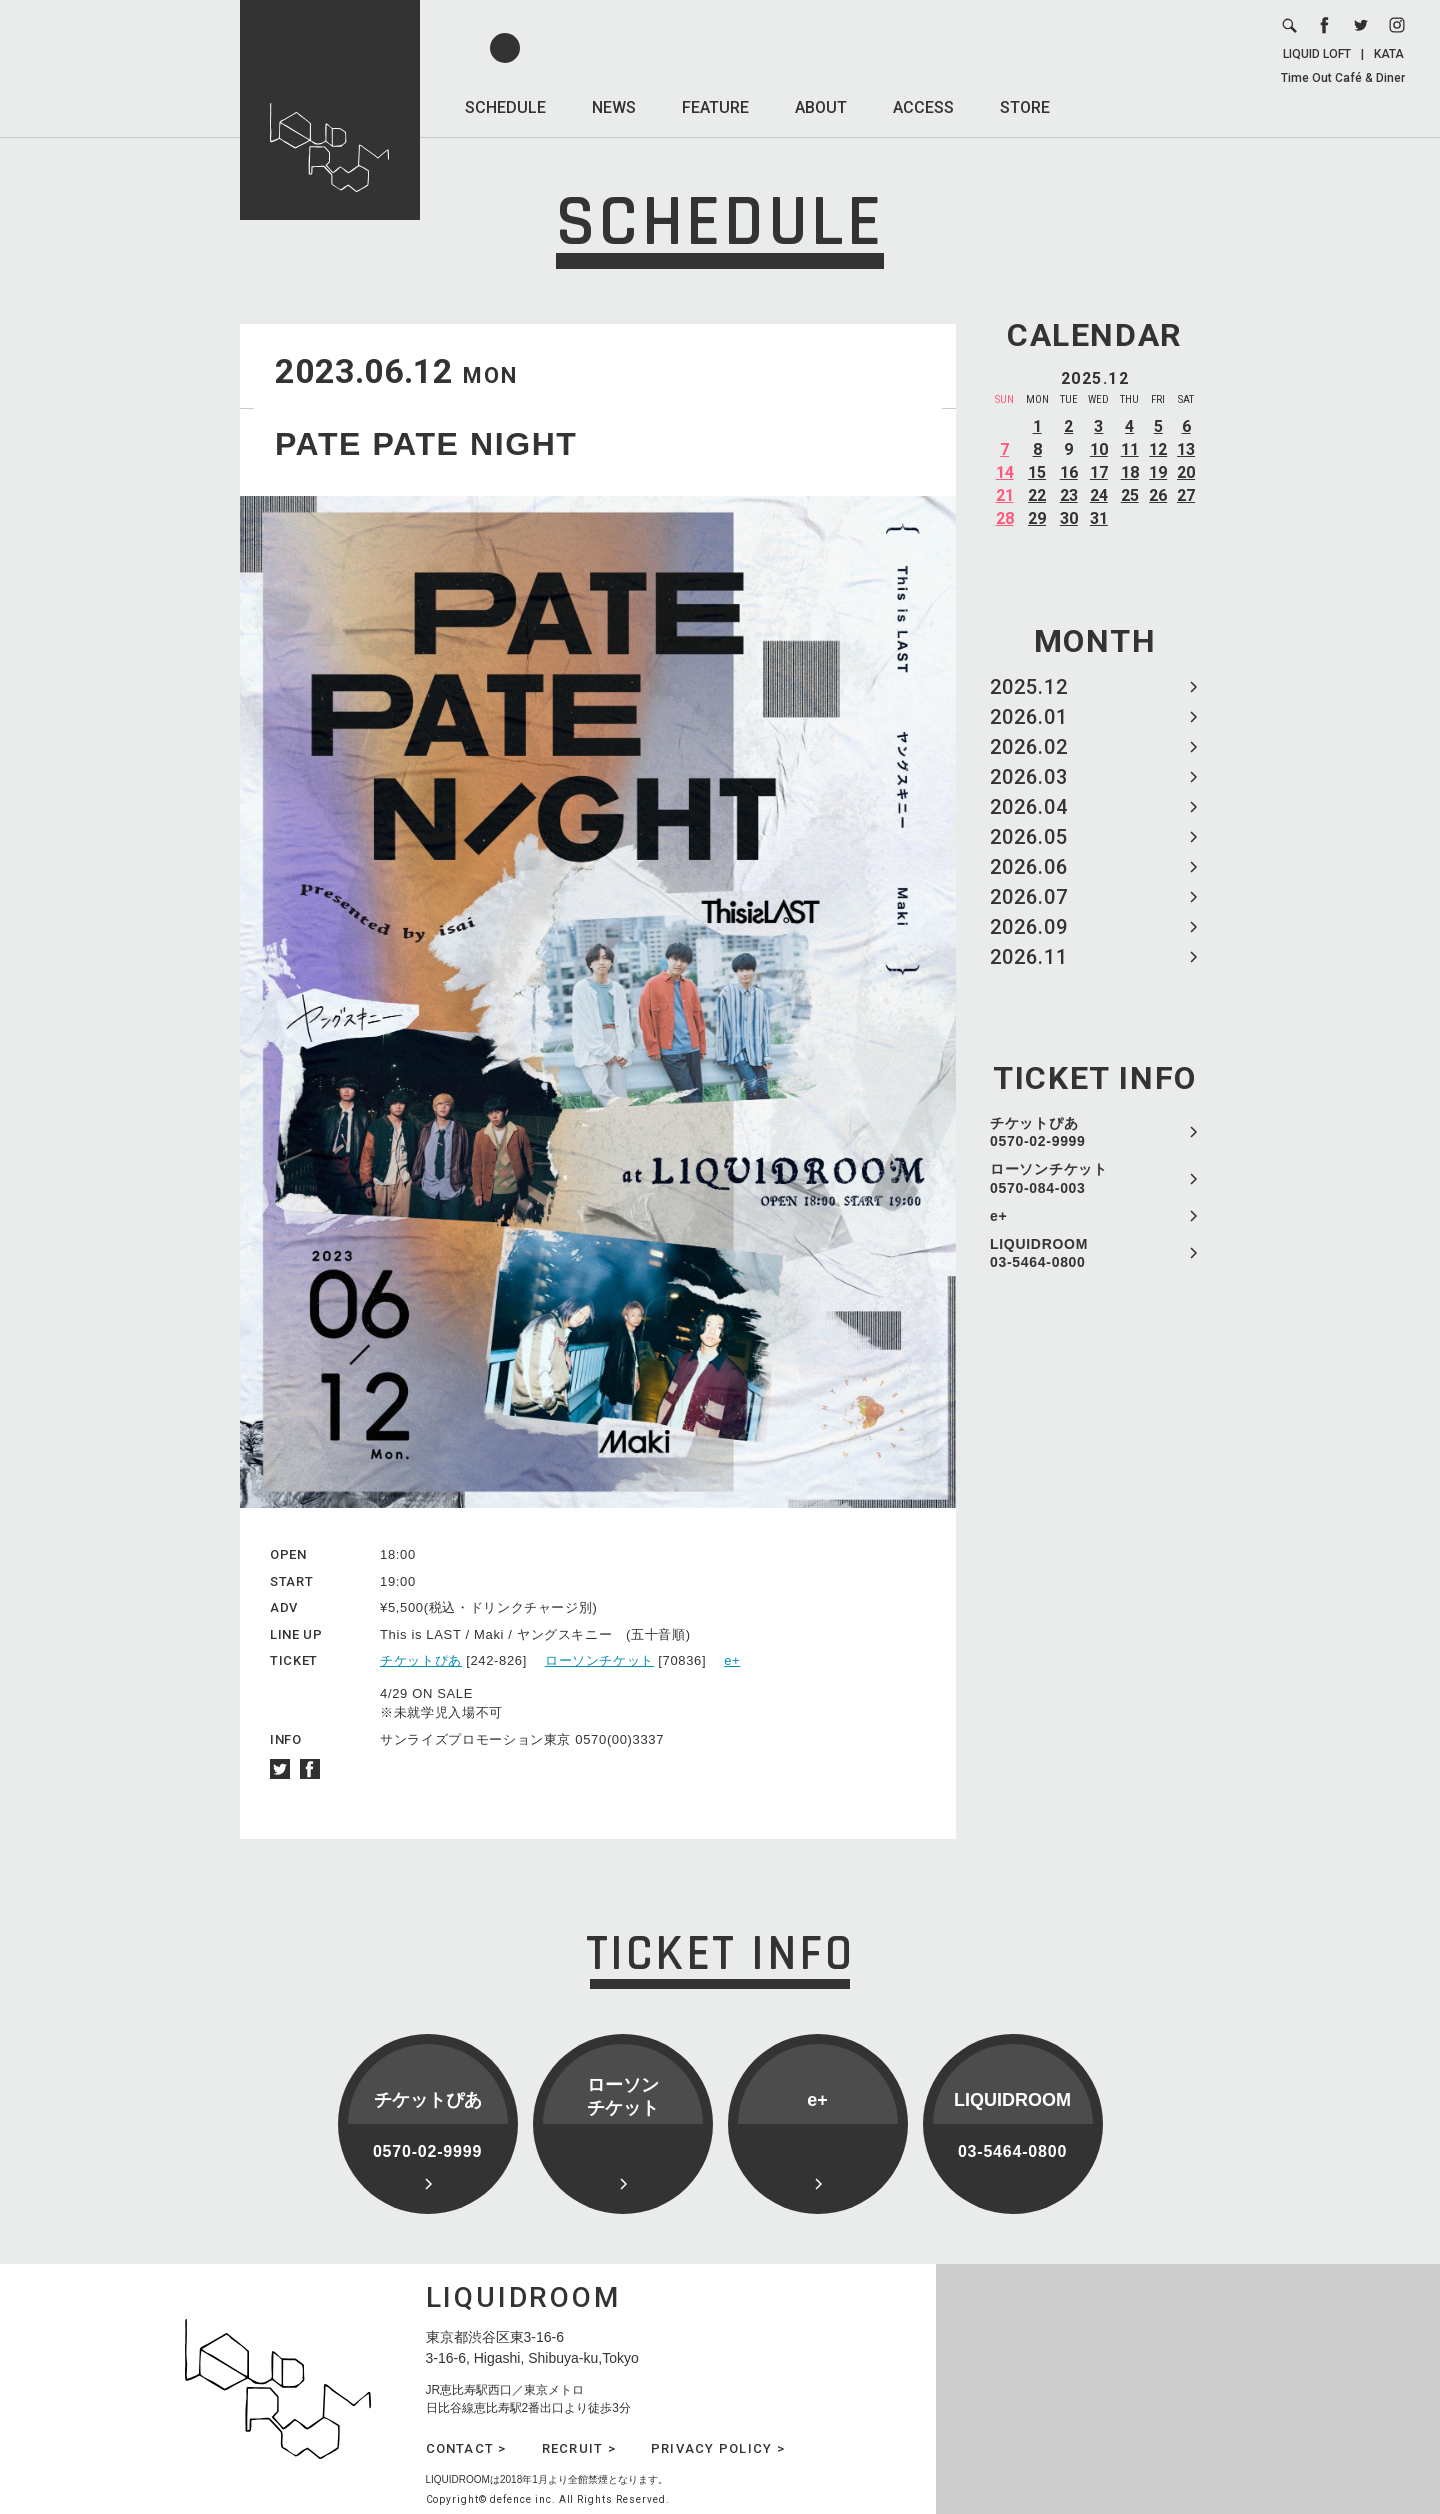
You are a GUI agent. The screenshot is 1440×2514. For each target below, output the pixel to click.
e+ (998, 1216)
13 (1186, 449)
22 (1037, 495)
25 (1130, 495)
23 (1069, 495)
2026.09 (1029, 927)
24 (1099, 495)
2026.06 (1029, 867)
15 (1037, 472)
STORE (1025, 107)
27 (1186, 495)
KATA (1389, 54)
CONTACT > (466, 2448)
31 (1099, 518)
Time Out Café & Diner (1343, 78)
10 (1099, 449)
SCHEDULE (505, 107)
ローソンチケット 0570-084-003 (1049, 1178)
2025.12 (1029, 687)
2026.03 (1029, 777)
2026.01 (1029, 717)
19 (1158, 472)
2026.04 (1029, 807)
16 (1069, 472)
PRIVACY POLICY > (718, 2448)
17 (1099, 472)
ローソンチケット (599, 1660)
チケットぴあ (421, 1660)
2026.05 (1029, 837)
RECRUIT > (579, 2448)
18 (1130, 472)
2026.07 (1029, 897)
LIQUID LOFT (1317, 54)
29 (1037, 518)
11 (1130, 449)
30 (1069, 518)
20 (1186, 472)
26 (1158, 495)
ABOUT (821, 107)
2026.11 (1029, 957)
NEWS (614, 107)
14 (1005, 472)
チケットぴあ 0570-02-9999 (1038, 1132)
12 (1158, 449)
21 (1005, 495)
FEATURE (715, 107)
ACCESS (923, 107)
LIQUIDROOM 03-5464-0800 (1039, 1253)
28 (1005, 518)
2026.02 (1029, 747)
